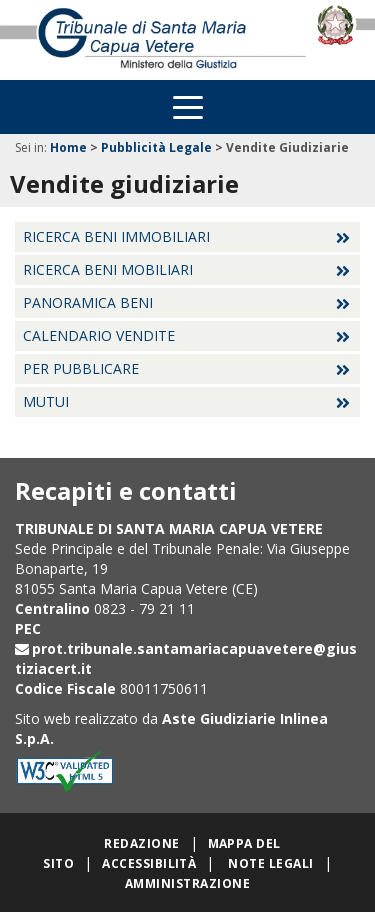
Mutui (46, 401)
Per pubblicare (81, 368)
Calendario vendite (99, 335)
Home (68, 147)
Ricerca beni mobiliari (108, 269)
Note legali (270, 863)
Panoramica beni (88, 302)
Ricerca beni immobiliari (116, 236)
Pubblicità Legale (156, 147)
